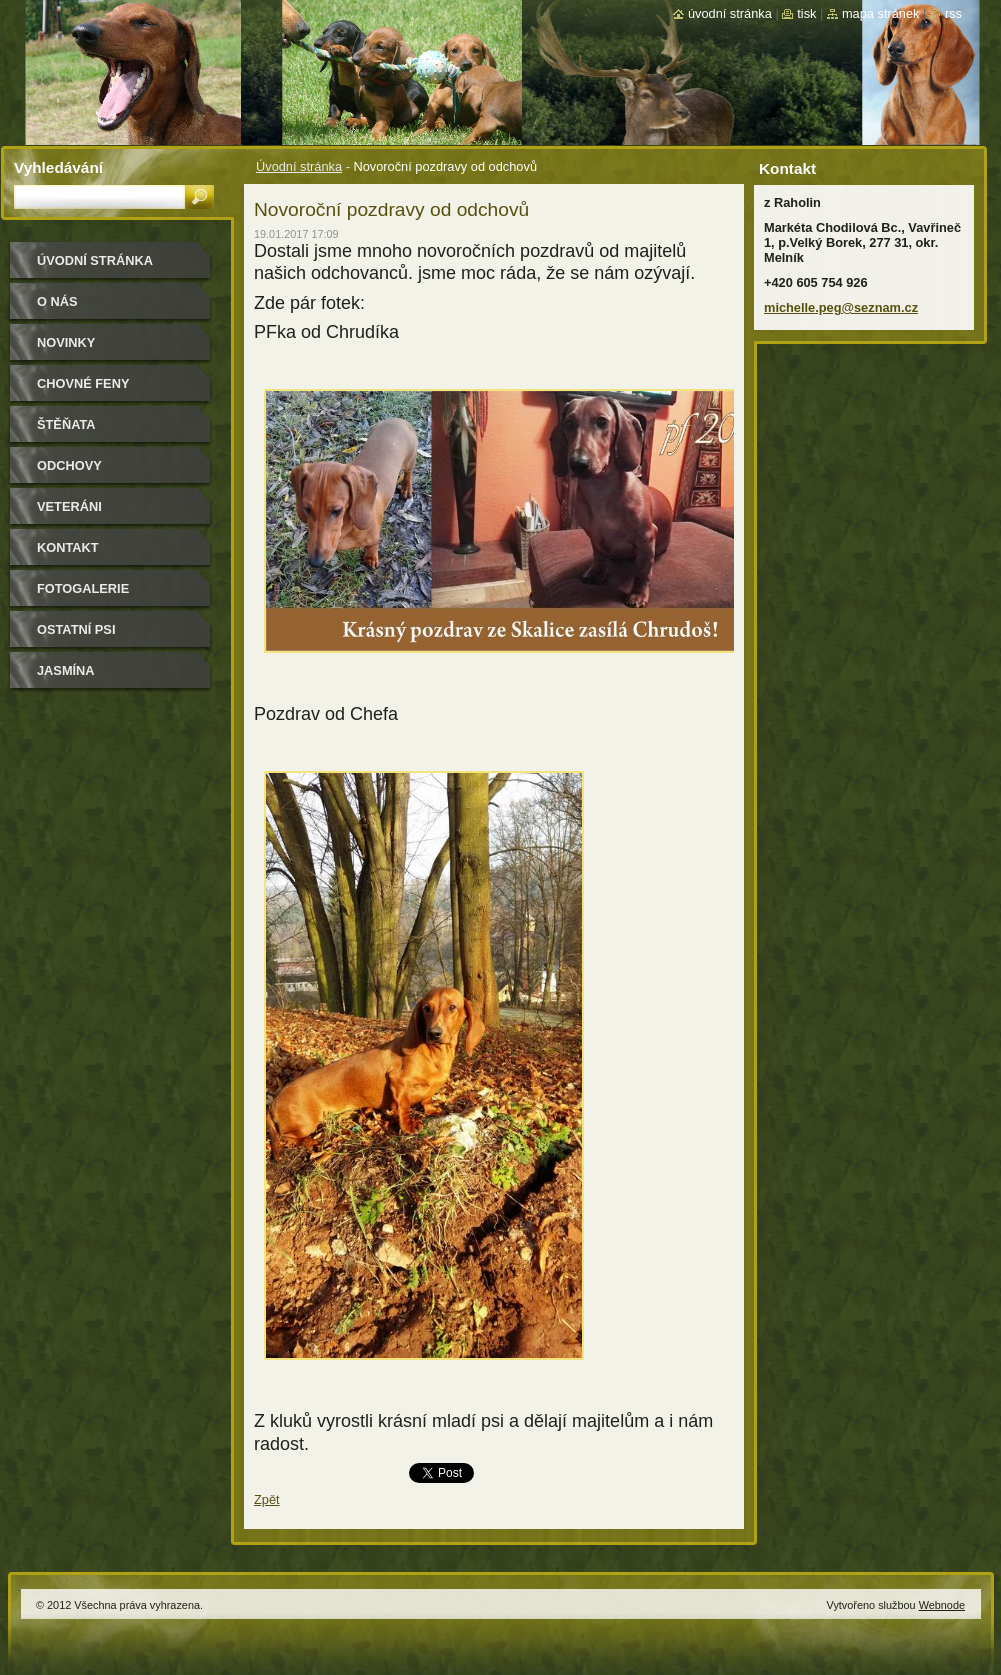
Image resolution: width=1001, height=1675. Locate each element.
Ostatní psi (76, 629)
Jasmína (66, 670)
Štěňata (66, 424)
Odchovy (69, 465)
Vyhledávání (58, 167)
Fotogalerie (83, 588)
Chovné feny (83, 383)
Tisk (806, 13)
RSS (953, 13)
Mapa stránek (881, 13)
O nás (57, 301)
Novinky (66, 342)
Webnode (942, 1605)
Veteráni (69, 506)
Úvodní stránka (299, 166)
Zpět (267, 1499)
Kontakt (68, 547)
